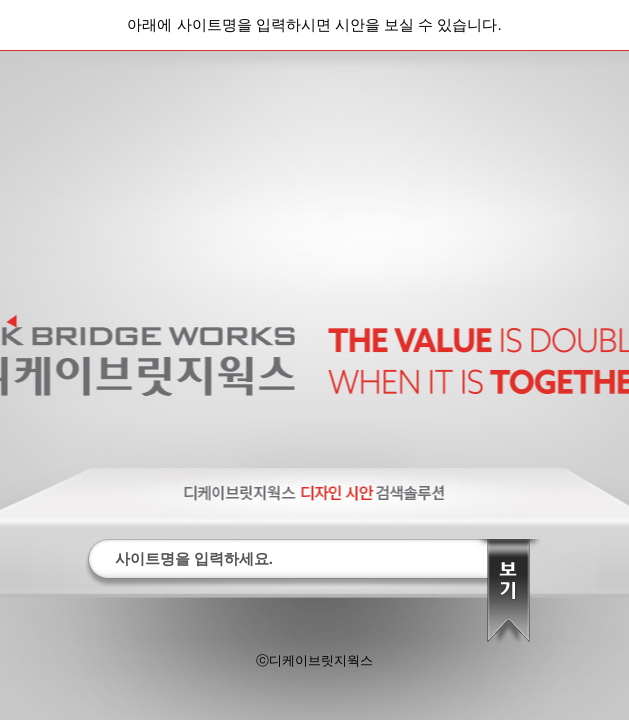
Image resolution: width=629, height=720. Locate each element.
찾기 (508, 596)
